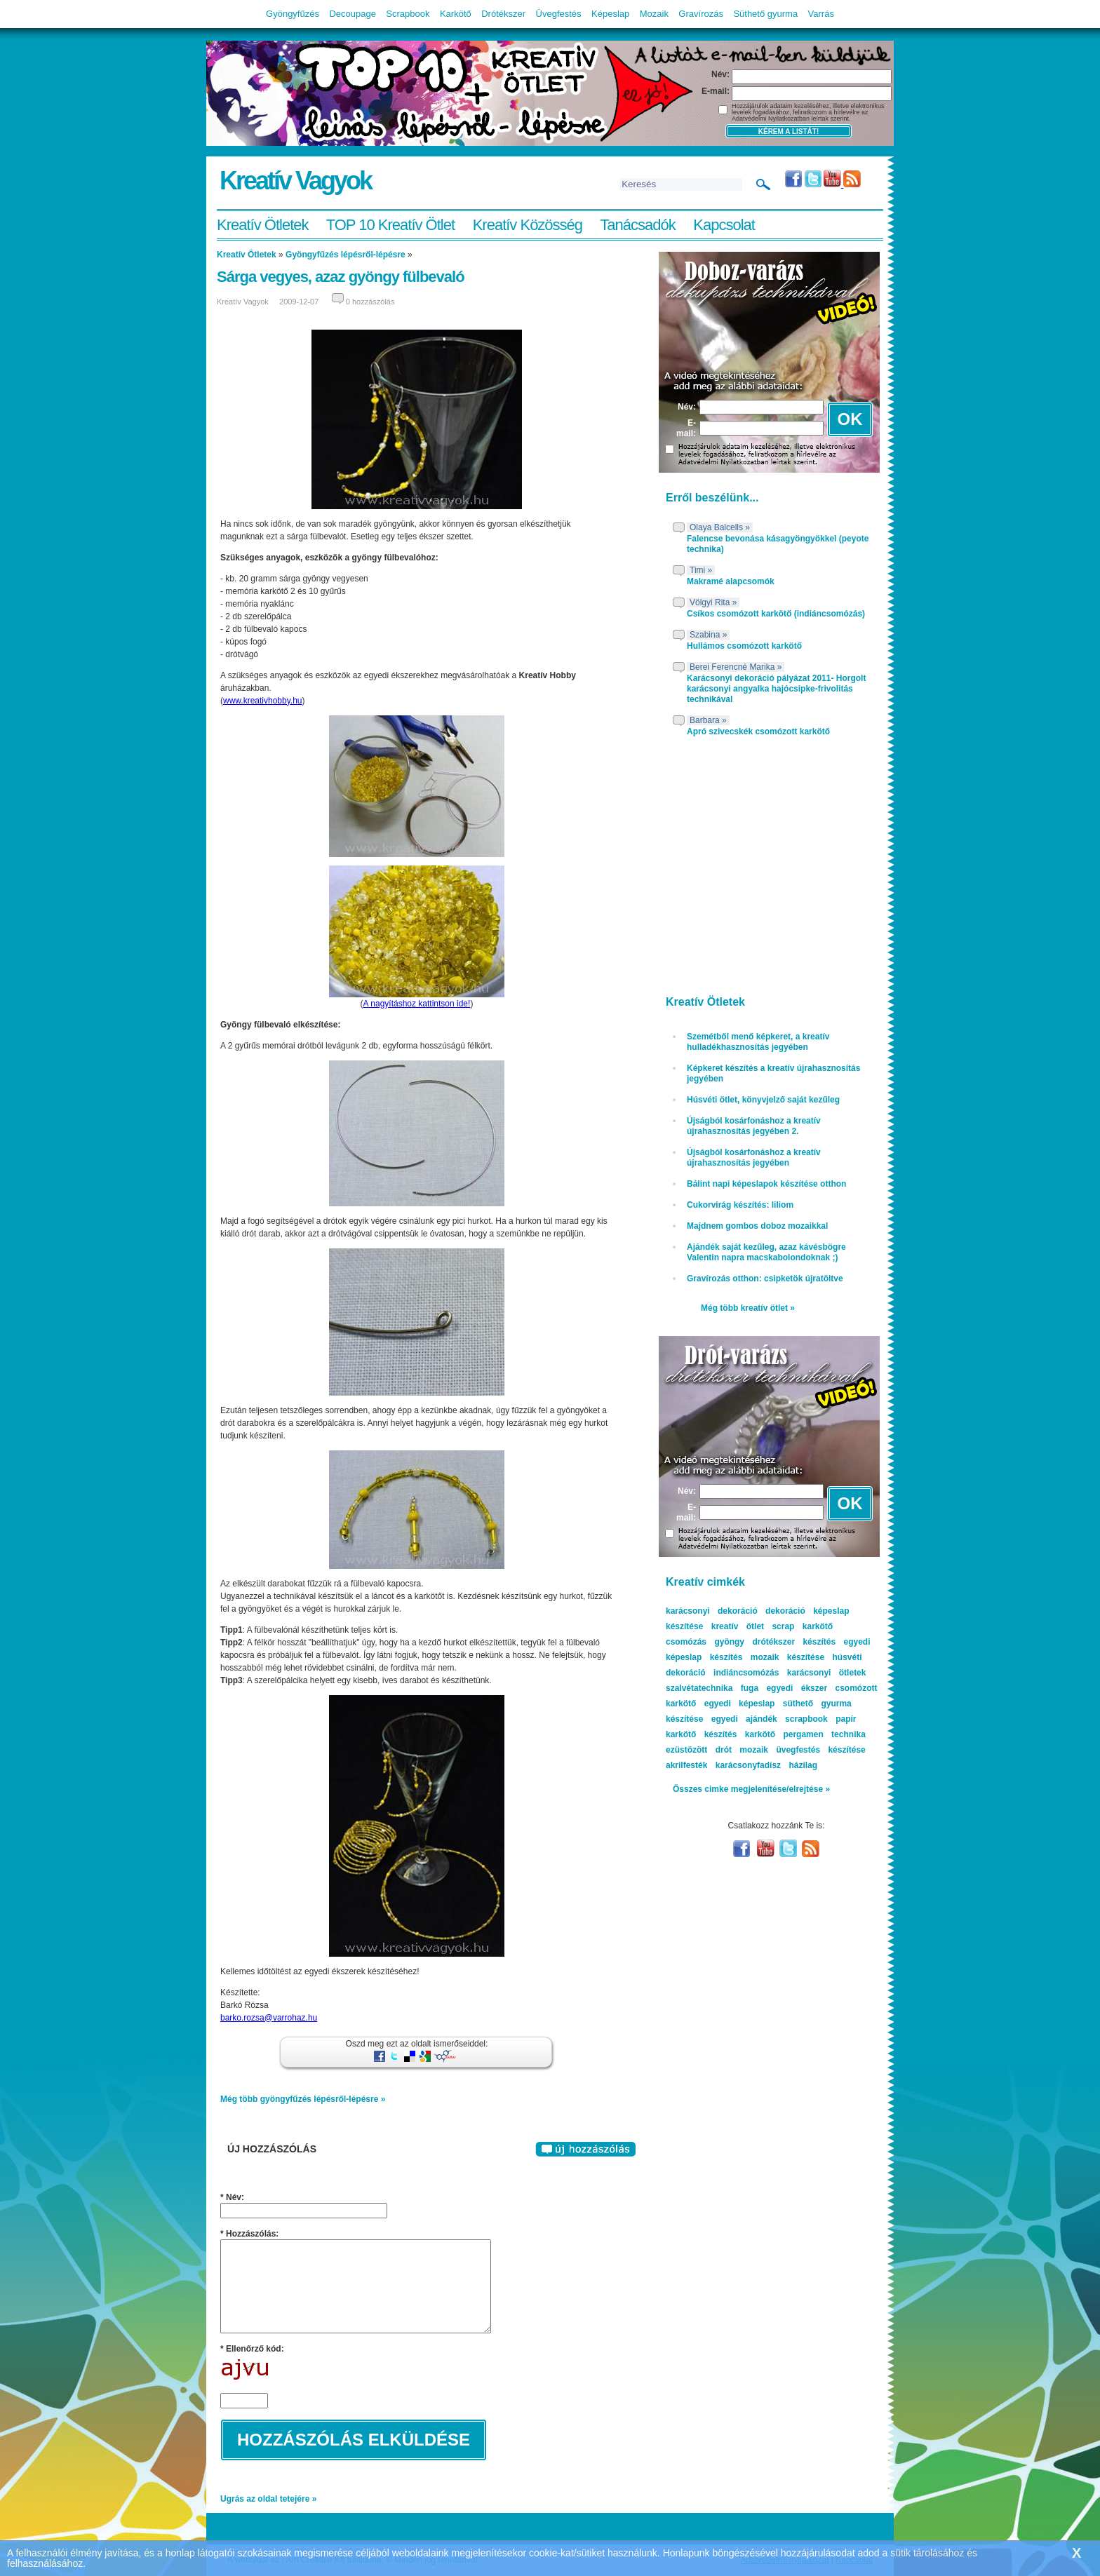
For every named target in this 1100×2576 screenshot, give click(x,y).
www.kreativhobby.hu (262, 701)
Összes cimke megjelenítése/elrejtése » (751, 1789)
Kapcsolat (724, 225)
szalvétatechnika (699, 1688)
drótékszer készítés (794, 1642)
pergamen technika (824, 1734)
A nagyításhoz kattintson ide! (417, 1004)
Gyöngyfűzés (292, 13)
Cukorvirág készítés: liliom (740, 1205)
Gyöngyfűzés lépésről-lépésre (345, 254)
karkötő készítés (701, 1734)
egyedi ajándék (744, 1719)
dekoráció (785, 1611)
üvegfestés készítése (820, 1750)
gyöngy (729, 1642)
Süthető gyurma (765, 13)
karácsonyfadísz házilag (766, 1765)
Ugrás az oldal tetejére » (268, 2499)
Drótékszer (503, 13)
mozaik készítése (787, 1657)
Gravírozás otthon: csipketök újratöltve (765, 1278)
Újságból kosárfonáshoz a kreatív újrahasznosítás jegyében (754, 1157)
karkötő (760, 1734)
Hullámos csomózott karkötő (744, 646)
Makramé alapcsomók (730, 581)
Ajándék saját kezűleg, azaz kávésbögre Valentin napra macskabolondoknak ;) (766, 1252)
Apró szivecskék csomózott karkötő (758, 731)
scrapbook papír (820, 1719)
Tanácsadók (637, 225)
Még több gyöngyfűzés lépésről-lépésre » (302, 2099)
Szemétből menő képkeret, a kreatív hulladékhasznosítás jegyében (758, 1042)
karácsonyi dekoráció (712, 1611)
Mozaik (654, 13)
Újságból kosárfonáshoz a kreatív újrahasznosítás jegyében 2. (754, 1126)
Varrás (821, 13)
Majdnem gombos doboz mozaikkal (757, 1226)
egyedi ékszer (796, 1688)
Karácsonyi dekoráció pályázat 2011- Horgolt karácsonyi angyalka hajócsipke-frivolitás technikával (776, 688)
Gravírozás (700, 13)
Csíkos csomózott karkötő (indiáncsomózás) (776, 614)
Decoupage (352, 13)
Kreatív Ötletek (263, 225)
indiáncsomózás (746, 1673)
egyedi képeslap (739, 1703)
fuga (749, 1688)
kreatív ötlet (737, 1626)
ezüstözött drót (699, 1750)
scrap (783, 1626)
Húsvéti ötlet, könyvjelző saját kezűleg (763, 1100)
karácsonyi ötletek (826, 1673)
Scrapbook (407, 13)
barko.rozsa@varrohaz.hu (268, 2018)
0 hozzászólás (370, 301)
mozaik (753, 1750)
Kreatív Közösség (527, 225)
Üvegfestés (559, 13)
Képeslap (610, 13)
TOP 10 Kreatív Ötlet (390, 225)
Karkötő (455, 13)
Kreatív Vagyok (295, 180)
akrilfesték (686, 1765)
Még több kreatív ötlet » (748, 1308)
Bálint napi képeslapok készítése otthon (766, 1184)
